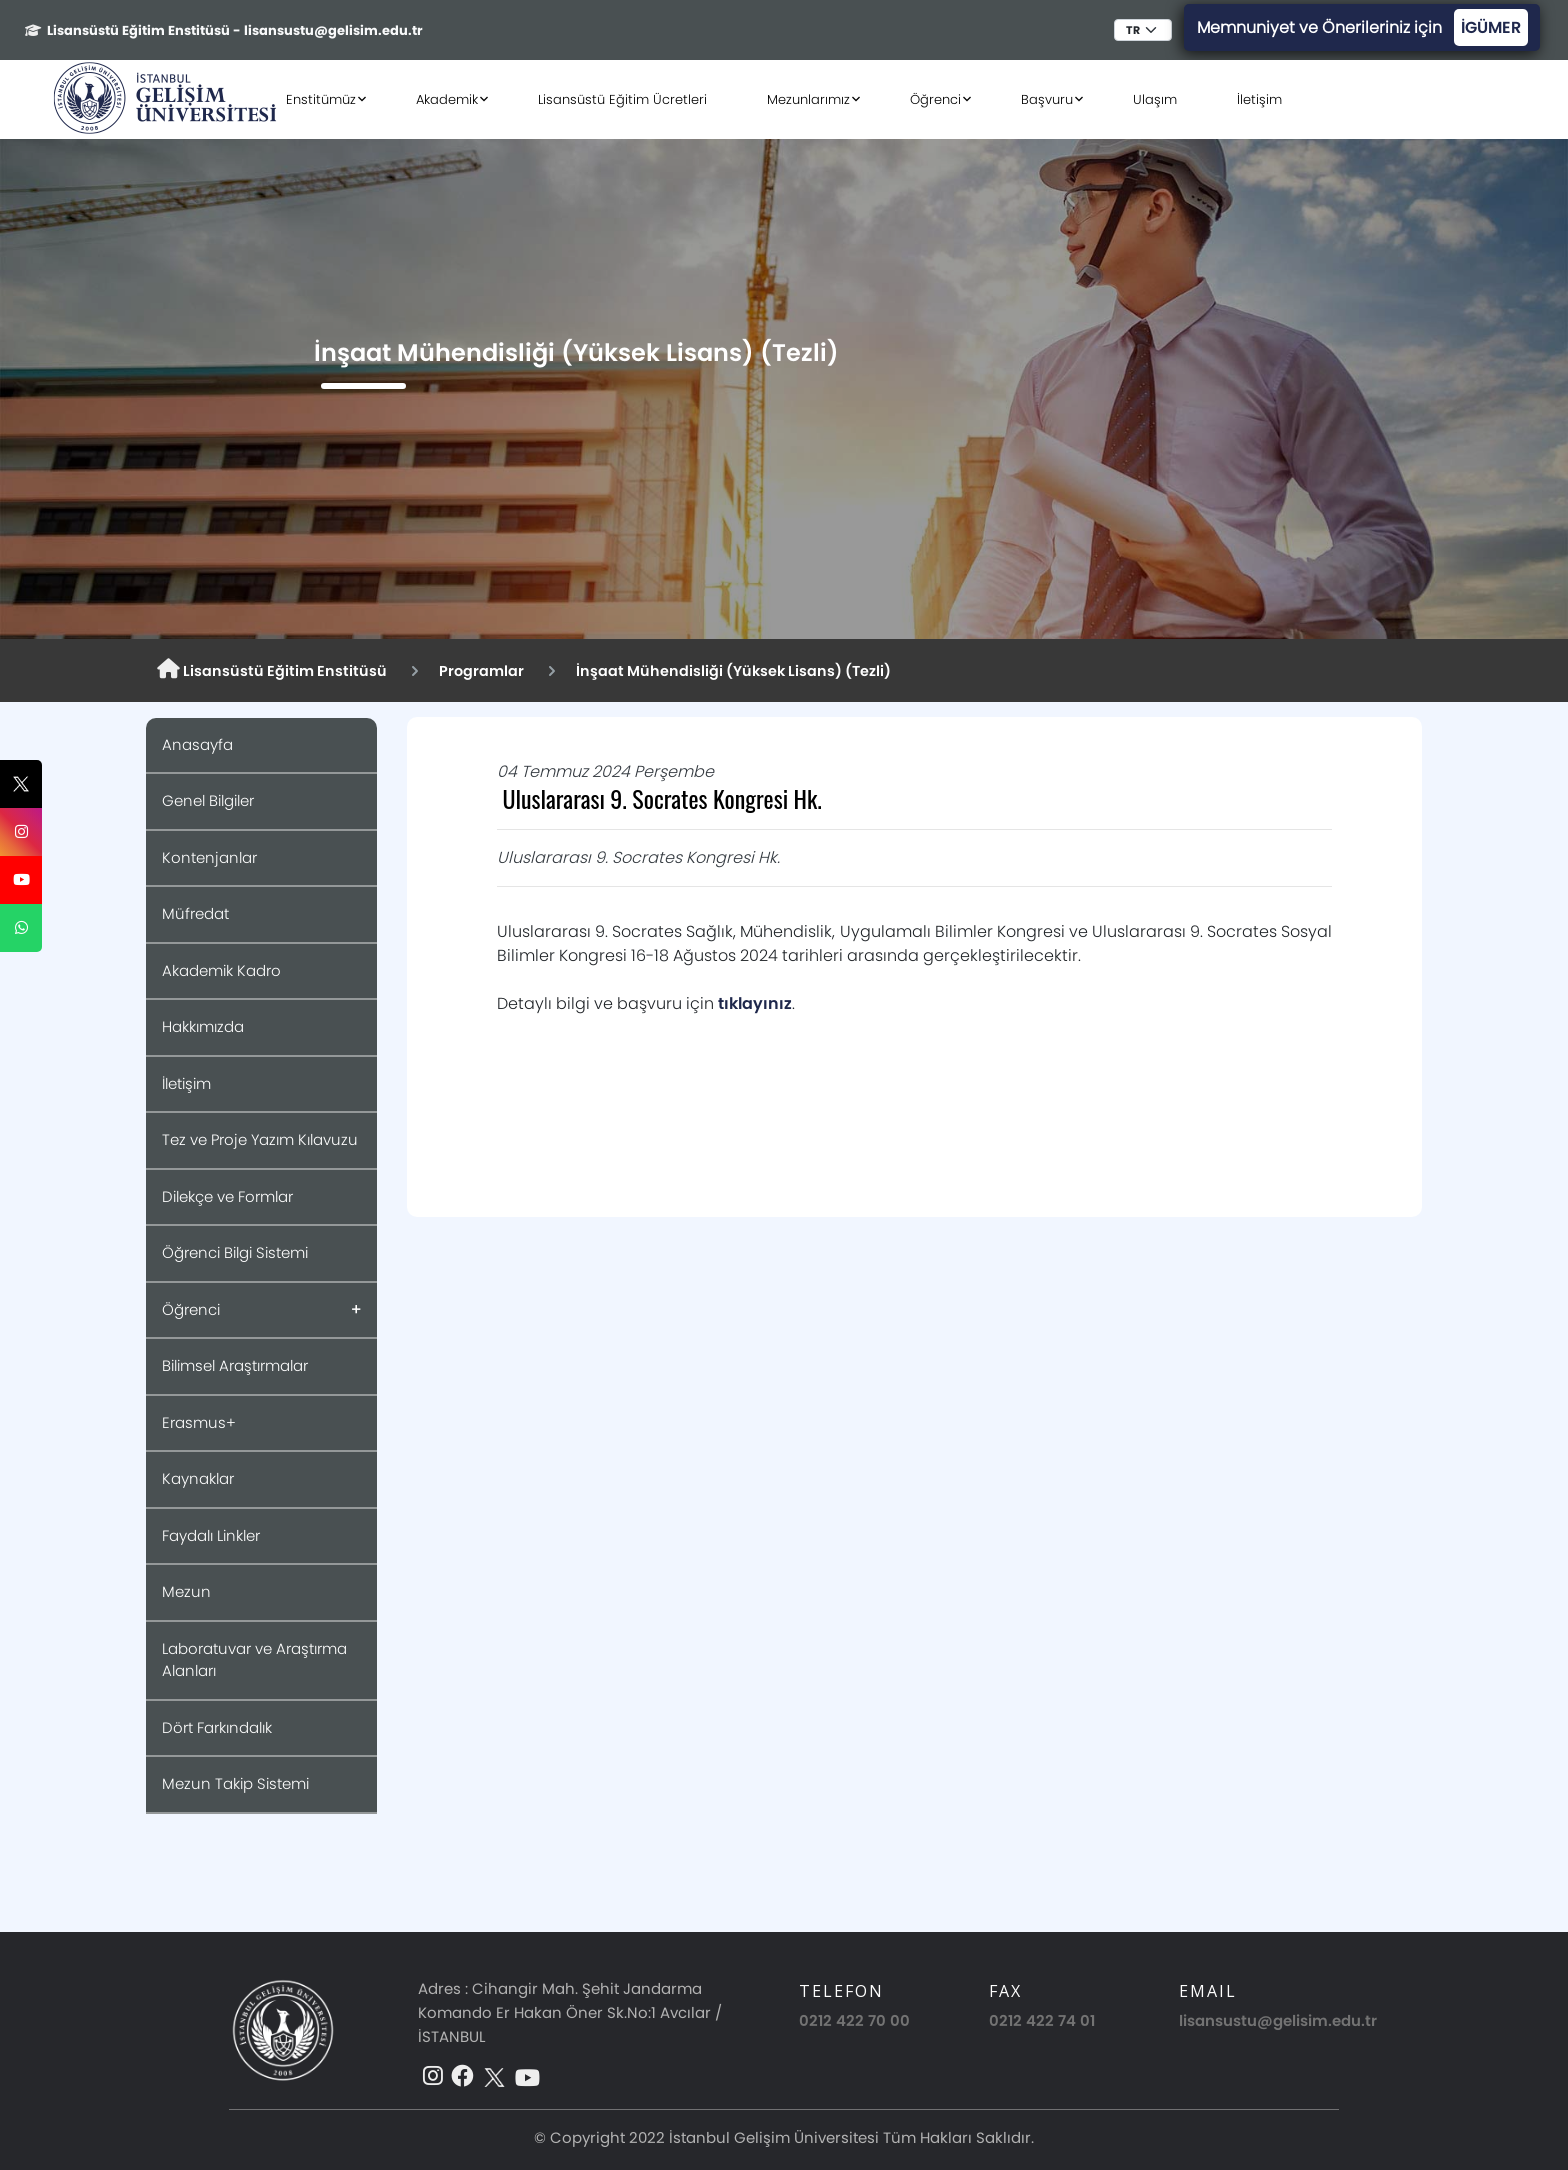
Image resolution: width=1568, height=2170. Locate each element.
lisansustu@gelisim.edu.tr (1278, 2020)
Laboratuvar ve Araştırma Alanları (254, 1660)
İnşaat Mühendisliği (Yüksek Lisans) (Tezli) (733, 671)
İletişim (1259, 99)
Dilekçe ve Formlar (227, 1196)
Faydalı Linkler (211, 1535)
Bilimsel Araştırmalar (235, 1365)
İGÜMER (1491, 27)
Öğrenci (935, 99)
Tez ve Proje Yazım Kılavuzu (260, 1139)
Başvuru (1047, 99)
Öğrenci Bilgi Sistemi (235, 1252)
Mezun (186, 1591)
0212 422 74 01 (1042, 2020)
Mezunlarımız (808, 99)
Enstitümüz (321, 99)
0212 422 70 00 (854, 2020)
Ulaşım (1155, 99)
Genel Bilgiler (208, 800)
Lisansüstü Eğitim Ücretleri (622, 99)
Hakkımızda (203, 1026)
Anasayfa (197, 744)
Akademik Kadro (221, 970)
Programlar (481, 671)
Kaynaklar (198, 1478)
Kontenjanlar (209, 857)
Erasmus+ (199, 1422)
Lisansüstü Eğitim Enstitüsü (272, 670)
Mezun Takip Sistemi (235, 1783)
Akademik (447, 99)
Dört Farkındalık (217, 1727)
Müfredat (195, 913)
